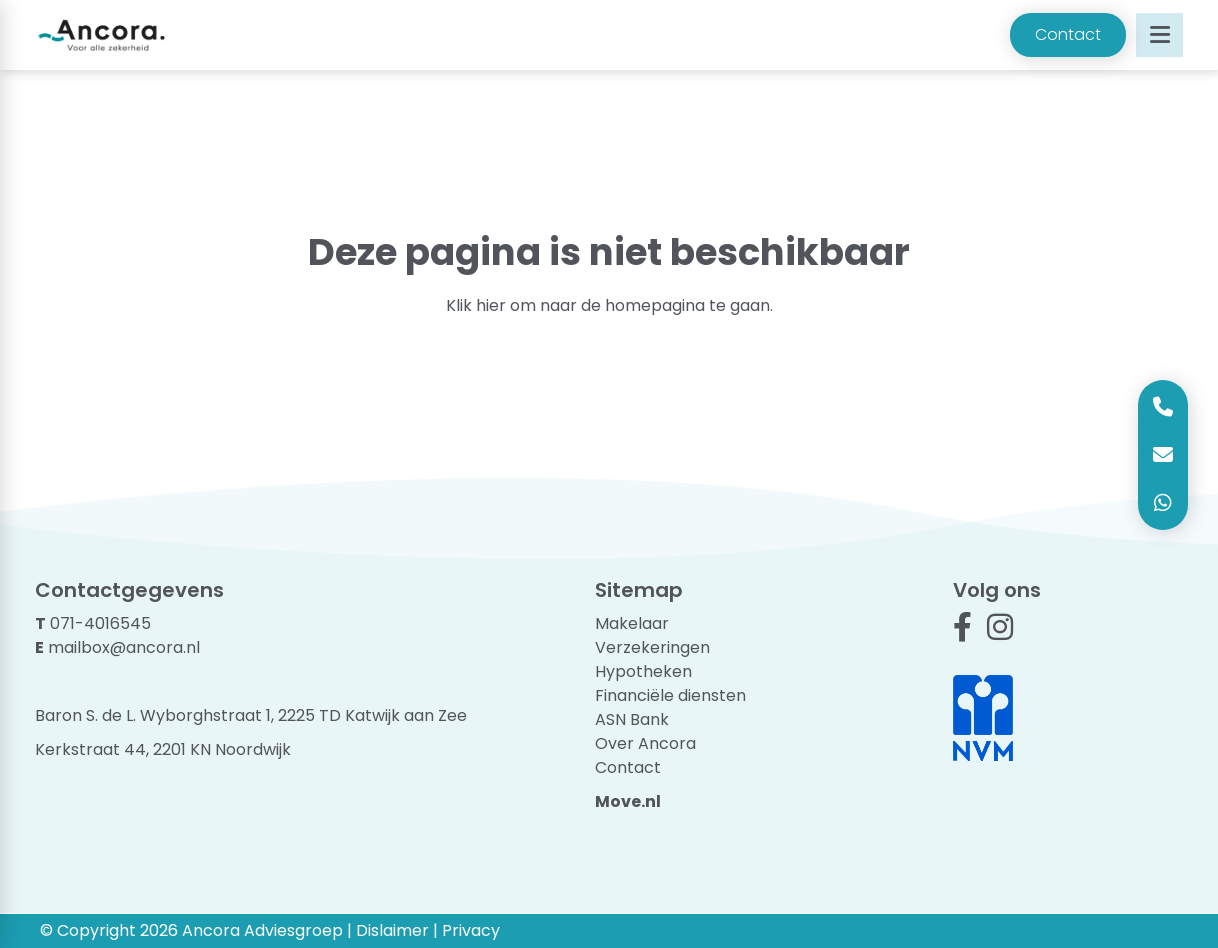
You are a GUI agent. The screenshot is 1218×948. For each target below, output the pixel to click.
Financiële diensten (670, 695)
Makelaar (632, 623)
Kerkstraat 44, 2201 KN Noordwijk (163, 749)
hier (491, 305)
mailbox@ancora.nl (124, 647)
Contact (1068, 34)
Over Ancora (645, 743)
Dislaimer (392, 930)
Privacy (471, 930)
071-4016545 (100, 623)
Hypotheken (643, 671)
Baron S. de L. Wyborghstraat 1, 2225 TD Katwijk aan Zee (251, 715)
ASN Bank (632, 719)
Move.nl (628, 801)
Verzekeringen (652, 647)
